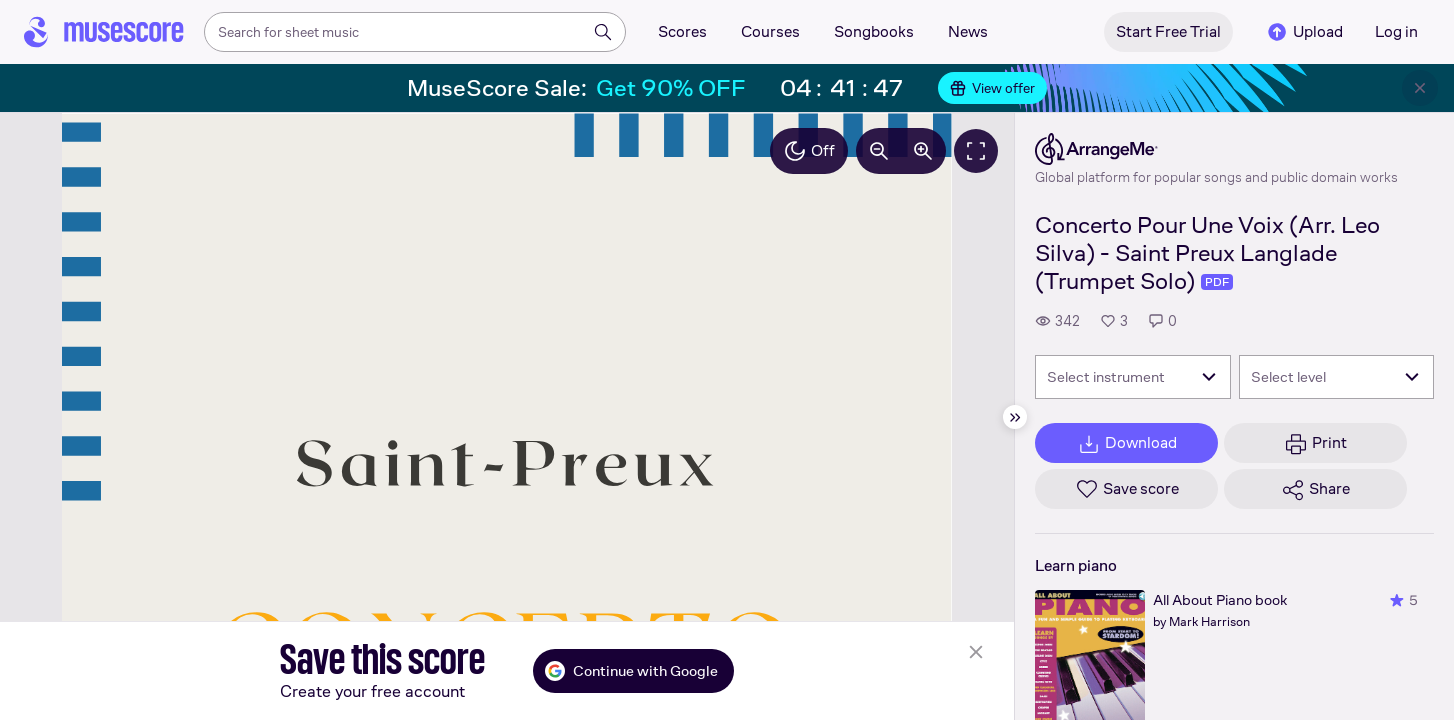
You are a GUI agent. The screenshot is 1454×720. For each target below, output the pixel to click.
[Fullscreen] (976, 151)
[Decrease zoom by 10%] (879, 151)
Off (809, 151)
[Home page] (104, 32)
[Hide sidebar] (1015, 417)
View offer (992, 88)
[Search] (603, 32)
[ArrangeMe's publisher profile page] (1216, 149)
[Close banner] (1420, 88)
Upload (1304, 32)
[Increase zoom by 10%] (923, 151)
